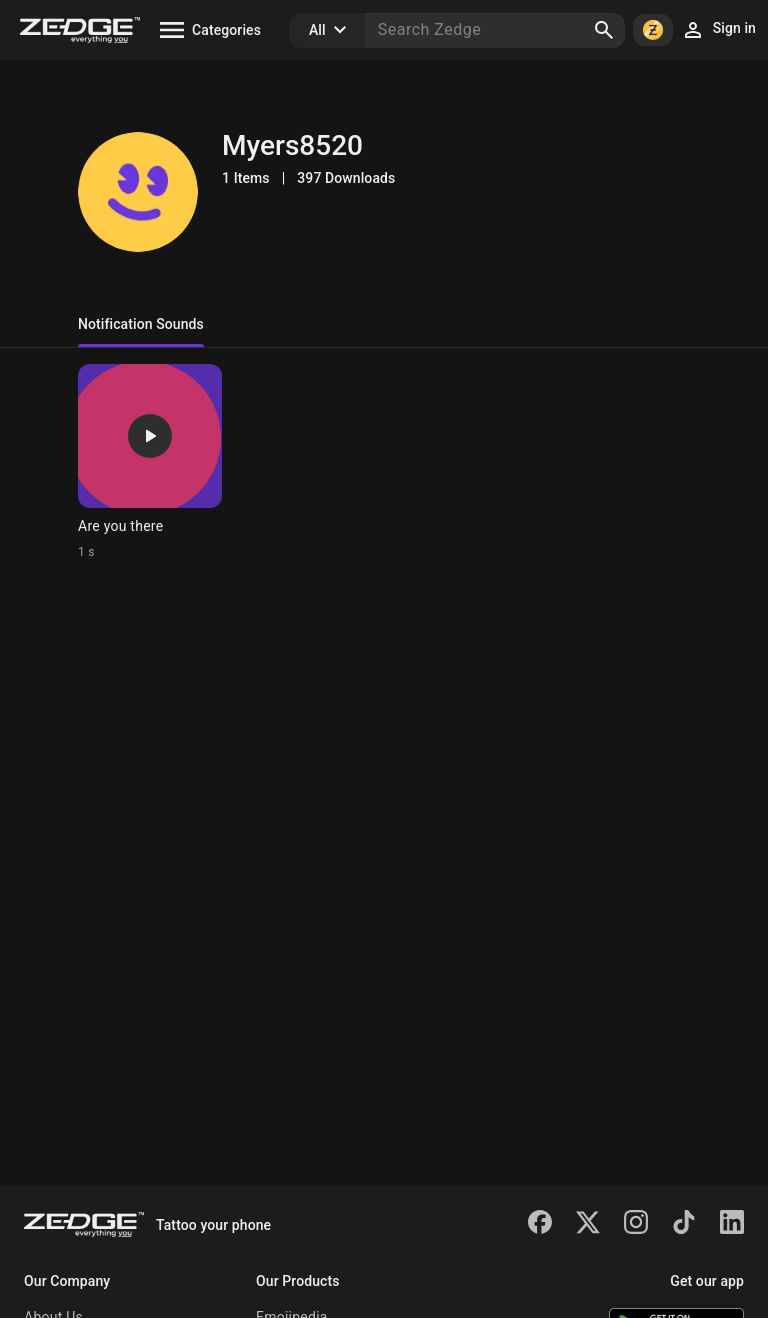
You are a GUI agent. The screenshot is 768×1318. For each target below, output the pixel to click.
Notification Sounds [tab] (141, 324)
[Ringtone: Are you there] (150, 462)
